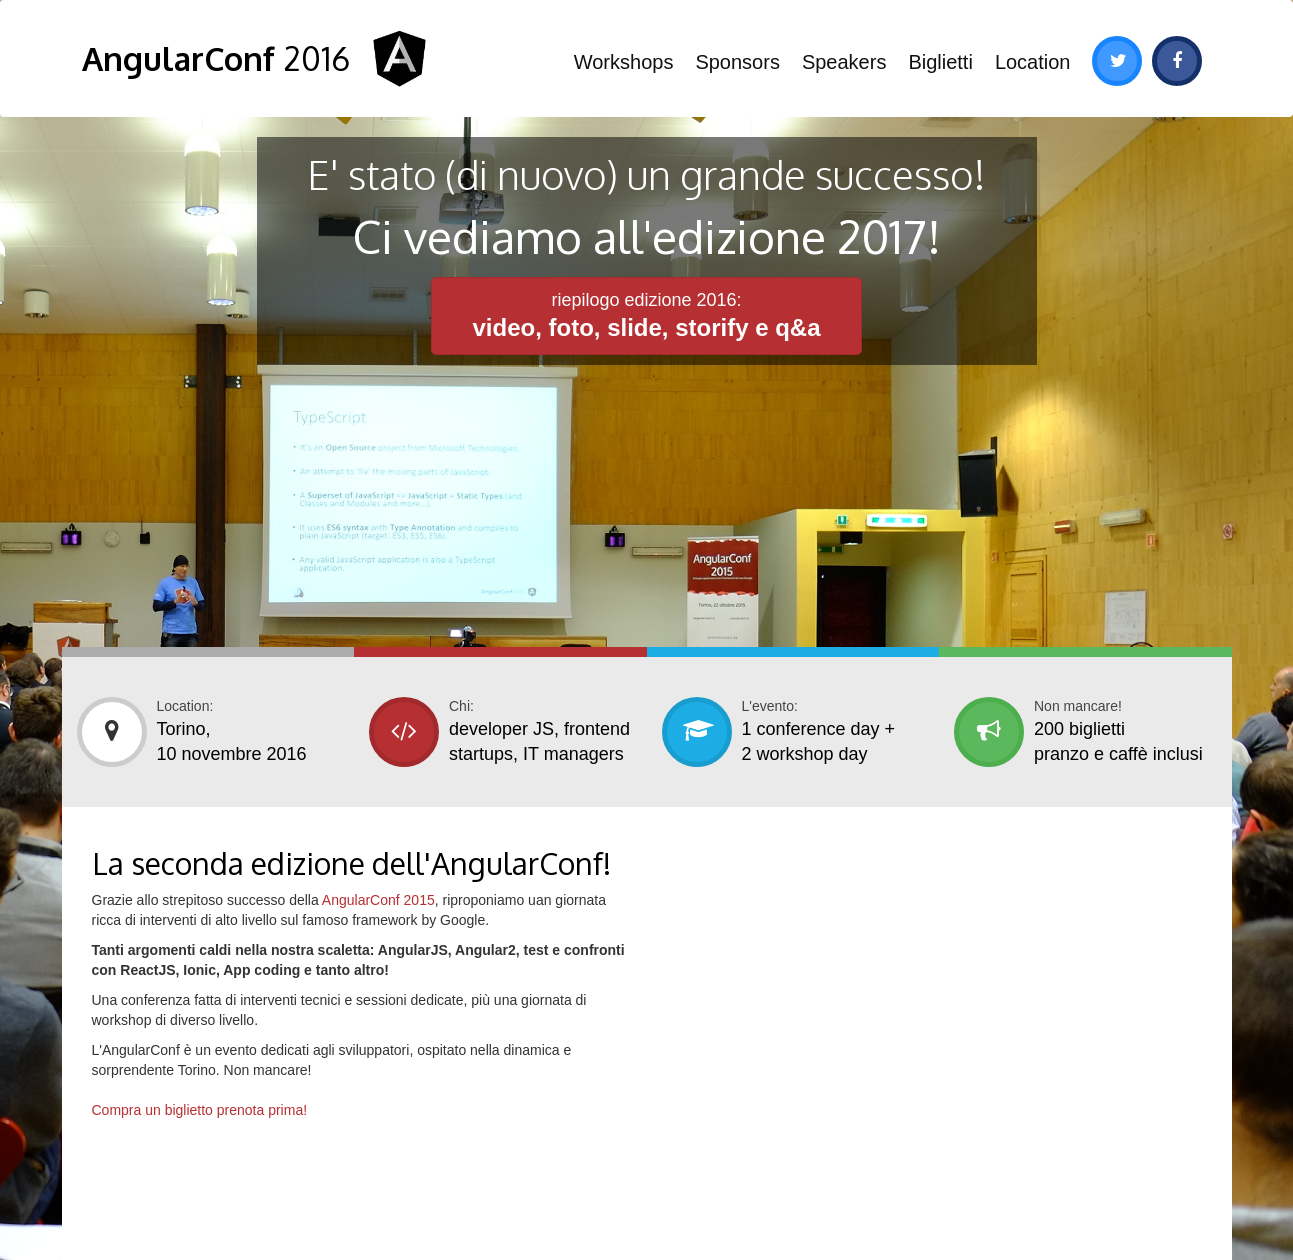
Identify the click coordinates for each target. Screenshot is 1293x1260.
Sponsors (737, 62)
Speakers (844, 62)
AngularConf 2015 (378, 900)
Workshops (624, 62)
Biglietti (940, 62)
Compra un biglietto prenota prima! (200, 1110)
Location (1033, 62)
